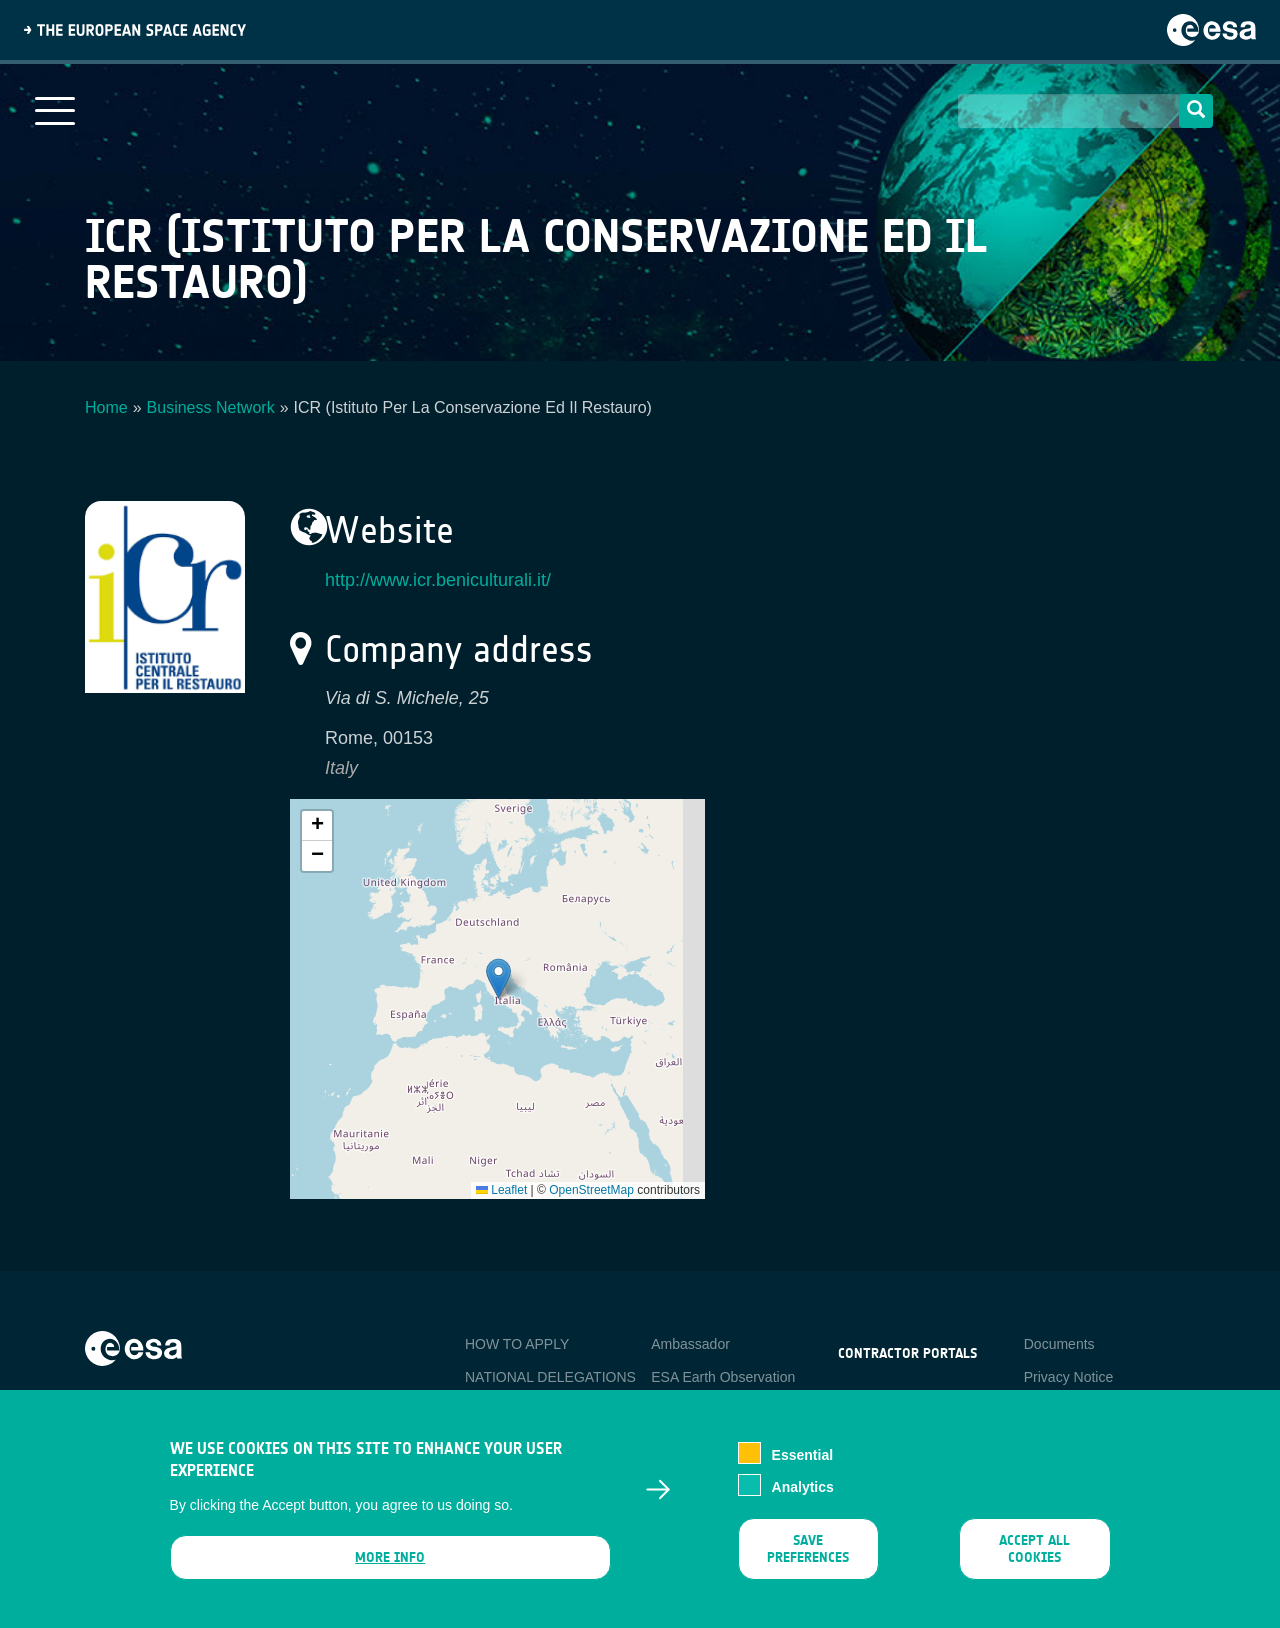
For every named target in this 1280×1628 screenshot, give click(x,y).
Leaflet (501, 1190)
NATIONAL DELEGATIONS (550, 1377)
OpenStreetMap (591, 1190)
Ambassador (690, 1344)
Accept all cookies (1034, 1551)
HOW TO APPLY (517, 1344)
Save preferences (808, 1551)
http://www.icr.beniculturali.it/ (438, 580)
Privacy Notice (1068, 1377)
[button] (498, 978)
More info (390, 1559)
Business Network (211, 407)
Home (106, 407)
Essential (802, 1457)
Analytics (803, 1489)
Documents (1059, 1344)
